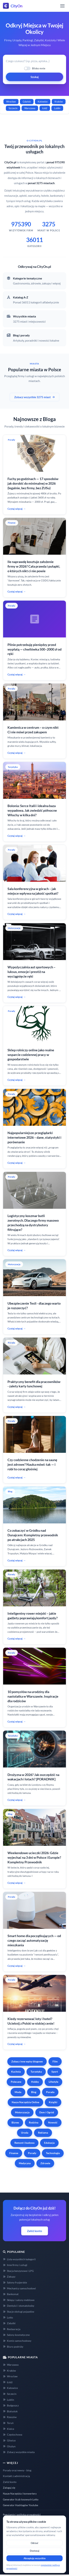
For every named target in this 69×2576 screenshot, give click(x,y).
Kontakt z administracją (16, 2476)
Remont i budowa (24, 2142)
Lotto (8, 2317)
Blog (33, 2092)
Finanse (13, 2153)
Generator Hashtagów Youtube (20, 2505)
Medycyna (25, 2163)
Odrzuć (34, 2543)
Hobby (35, 2081)
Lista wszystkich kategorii (19, 2259)
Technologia (53, 2153)
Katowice (43, 101)
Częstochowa (12, 2434)
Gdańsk (27, 101)
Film (55, 2061)
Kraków (59, 101)
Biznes (15, 2122)
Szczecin (13, 108)
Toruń (8, 2422)
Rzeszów (10, 2417)
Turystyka (36, 2071)
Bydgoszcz (11, 2405)
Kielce (8, 2428)
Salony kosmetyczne (16, 2334)
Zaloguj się (9, 2487)
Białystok (10, 2411)
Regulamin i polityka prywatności (22, 2514)
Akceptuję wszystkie (35, 2558)
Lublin (57, 108)
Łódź (44, 108)
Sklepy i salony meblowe (18, 2300)
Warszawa (29, 108)
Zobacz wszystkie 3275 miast (34, 397)
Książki (53, 2102)
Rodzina (33, 2122)
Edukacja (49, 2142)
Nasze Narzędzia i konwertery (20, 2493)
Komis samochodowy (17, 2340)
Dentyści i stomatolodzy (18, 2305)
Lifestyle (53, 2081)
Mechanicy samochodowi (19, 2288)
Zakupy (9, 2276)
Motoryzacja (22, 2112)
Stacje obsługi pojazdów (18, 2311)
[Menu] (62, 6)
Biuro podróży (13, 2346)
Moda (18, 2092)
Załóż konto (34, 2231)
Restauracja (11, 2329)
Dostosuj (34, 2550)
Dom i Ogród (46, 2112)
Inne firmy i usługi (15, 2264)
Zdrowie (45, 2163)
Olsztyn (9, 2446)
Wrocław (11, 101)
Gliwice (9, 2440)
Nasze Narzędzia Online (25, 2102)
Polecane (16, 2081)
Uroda (24, 2132)
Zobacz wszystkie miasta (19, 2452)
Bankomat (10, 2294)
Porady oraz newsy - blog (17, 2470)
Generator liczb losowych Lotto (20, 2499)
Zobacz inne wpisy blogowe (27, 2061)
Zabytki (9, 2323)
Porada (50, 2092)
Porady (32, 2153)
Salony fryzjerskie (15, 2282)
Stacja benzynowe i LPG (18, 2270)
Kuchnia (16, 2071)
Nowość (52, 2122)
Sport (54, 2071)
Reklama (43, 2132)
